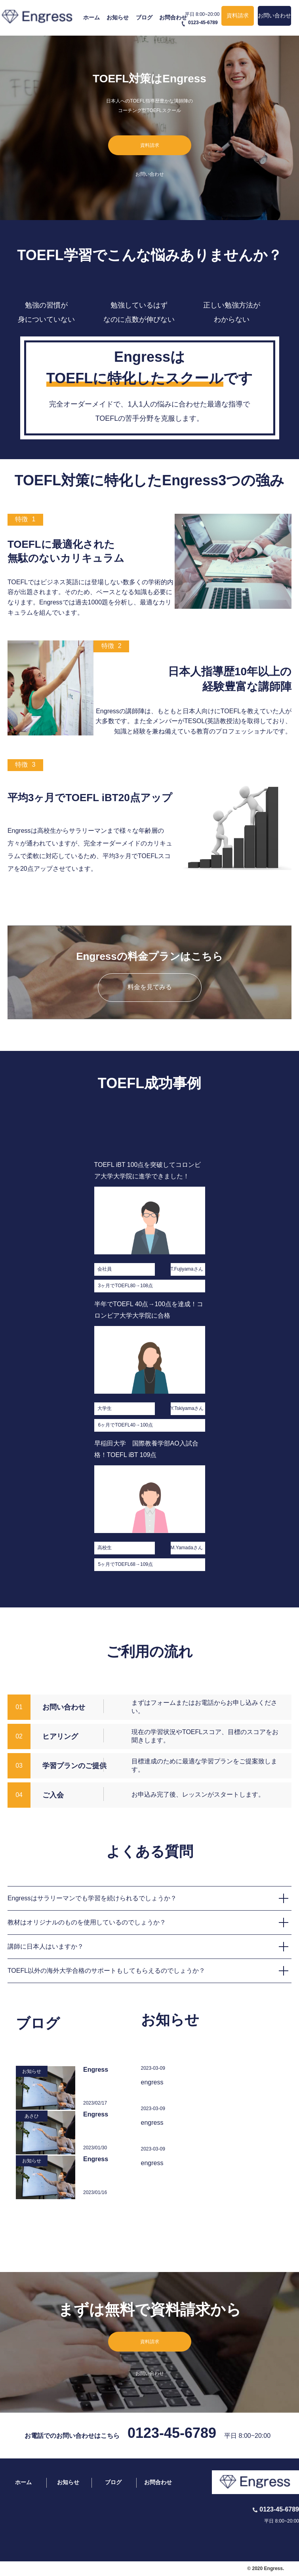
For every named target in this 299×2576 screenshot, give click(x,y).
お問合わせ (173, 17)
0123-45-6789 (172, 2433)
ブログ (144, 17)
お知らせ (118, 17)
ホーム (91, 17)
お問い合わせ (274, 15)
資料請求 (238, 15)
